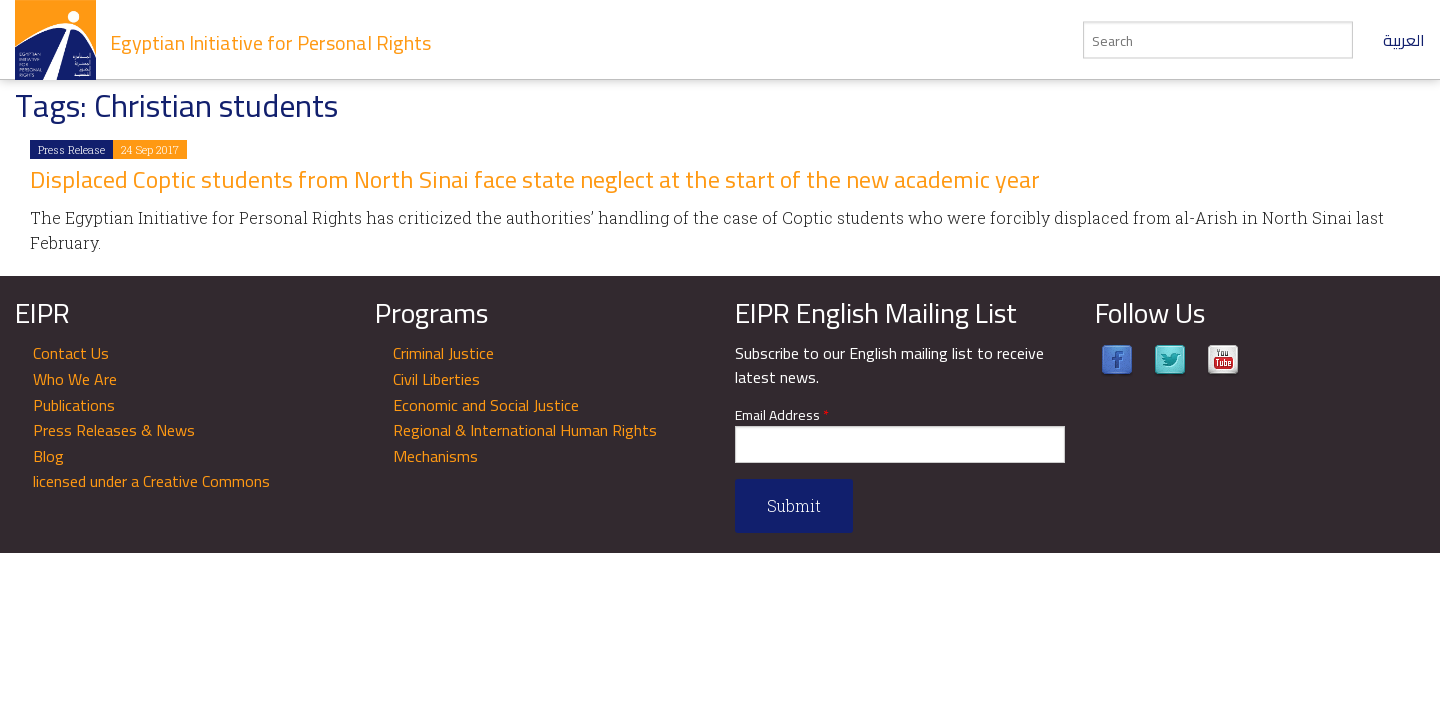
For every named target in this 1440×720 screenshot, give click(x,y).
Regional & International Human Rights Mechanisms (525, 443)
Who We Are (75, 379)
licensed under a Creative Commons (151, 481)
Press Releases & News (114, 430)
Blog (48, 456)
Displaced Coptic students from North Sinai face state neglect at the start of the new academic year (535, 179)
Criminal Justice (443, 353)
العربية (1404, 40)
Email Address (782, 415)
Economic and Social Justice (486, 405)
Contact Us (71, 353)
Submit (794, 505)
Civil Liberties (436, 379)
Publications (74, 405)
